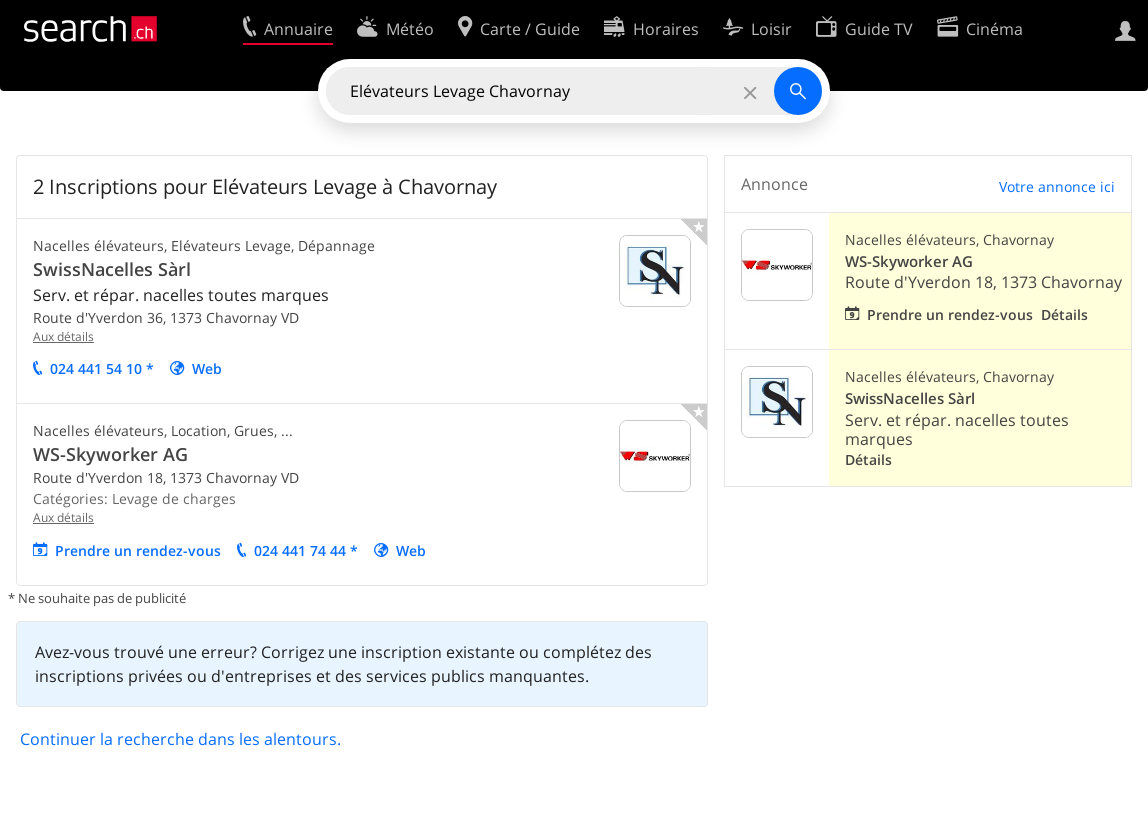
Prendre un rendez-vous (138, 550)
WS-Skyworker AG (110, 454)
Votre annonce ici (1057, 186)
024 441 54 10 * (102, 368)
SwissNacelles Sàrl (112, 269)
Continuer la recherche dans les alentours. (180, 739)
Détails (1064, 314)
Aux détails (63, 336)
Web (207, 368)
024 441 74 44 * (306, 550)
